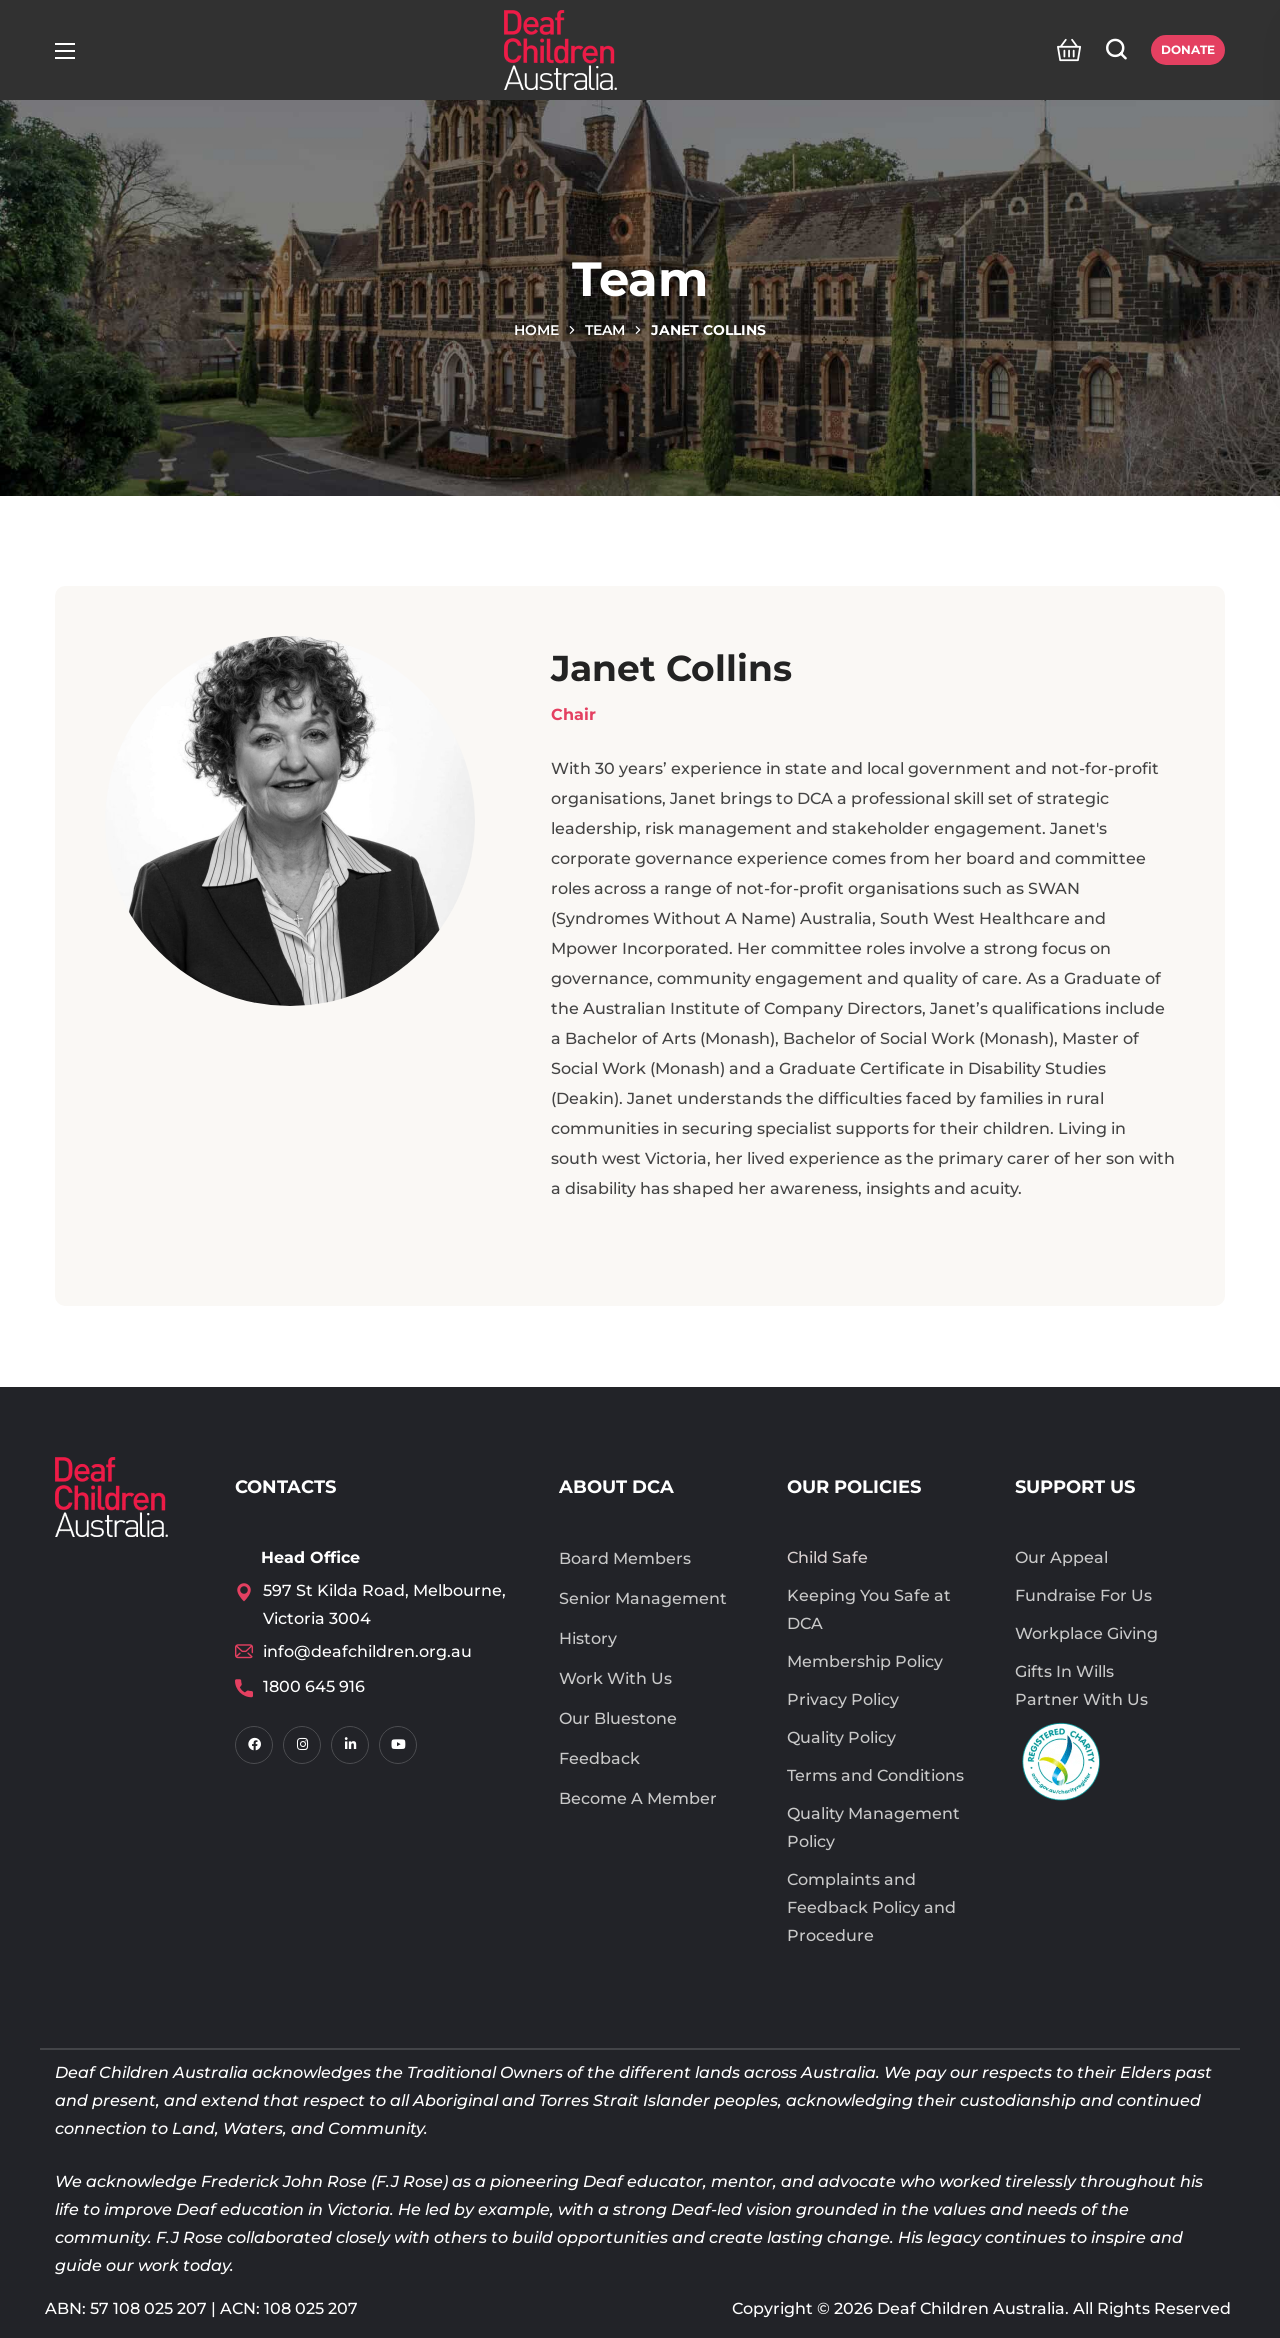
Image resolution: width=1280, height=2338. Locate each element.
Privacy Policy (843, 1699)
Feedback (599, 1758)
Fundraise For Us (1083, 1595)
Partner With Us (1081, 1699)
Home (536, 330)
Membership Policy (865, 1661)
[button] (1063, 50)
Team (605, 330)
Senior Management (643, 1598)
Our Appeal (1061, 1557)
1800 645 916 (314, 1686)
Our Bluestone (618, 1718)
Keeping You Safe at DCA (869, 1609)
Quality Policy (841, 1737)
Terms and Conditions (875, 1775)
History (588, 1638)
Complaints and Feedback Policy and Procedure (871, 1907)
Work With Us (615, 1678)
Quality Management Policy (873, 1827)
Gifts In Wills (1064, 1671)
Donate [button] (1188, 49)
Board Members (625, 1558)
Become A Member (638, 1798)
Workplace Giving (1086, 1633)
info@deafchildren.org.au (367, 1651)
